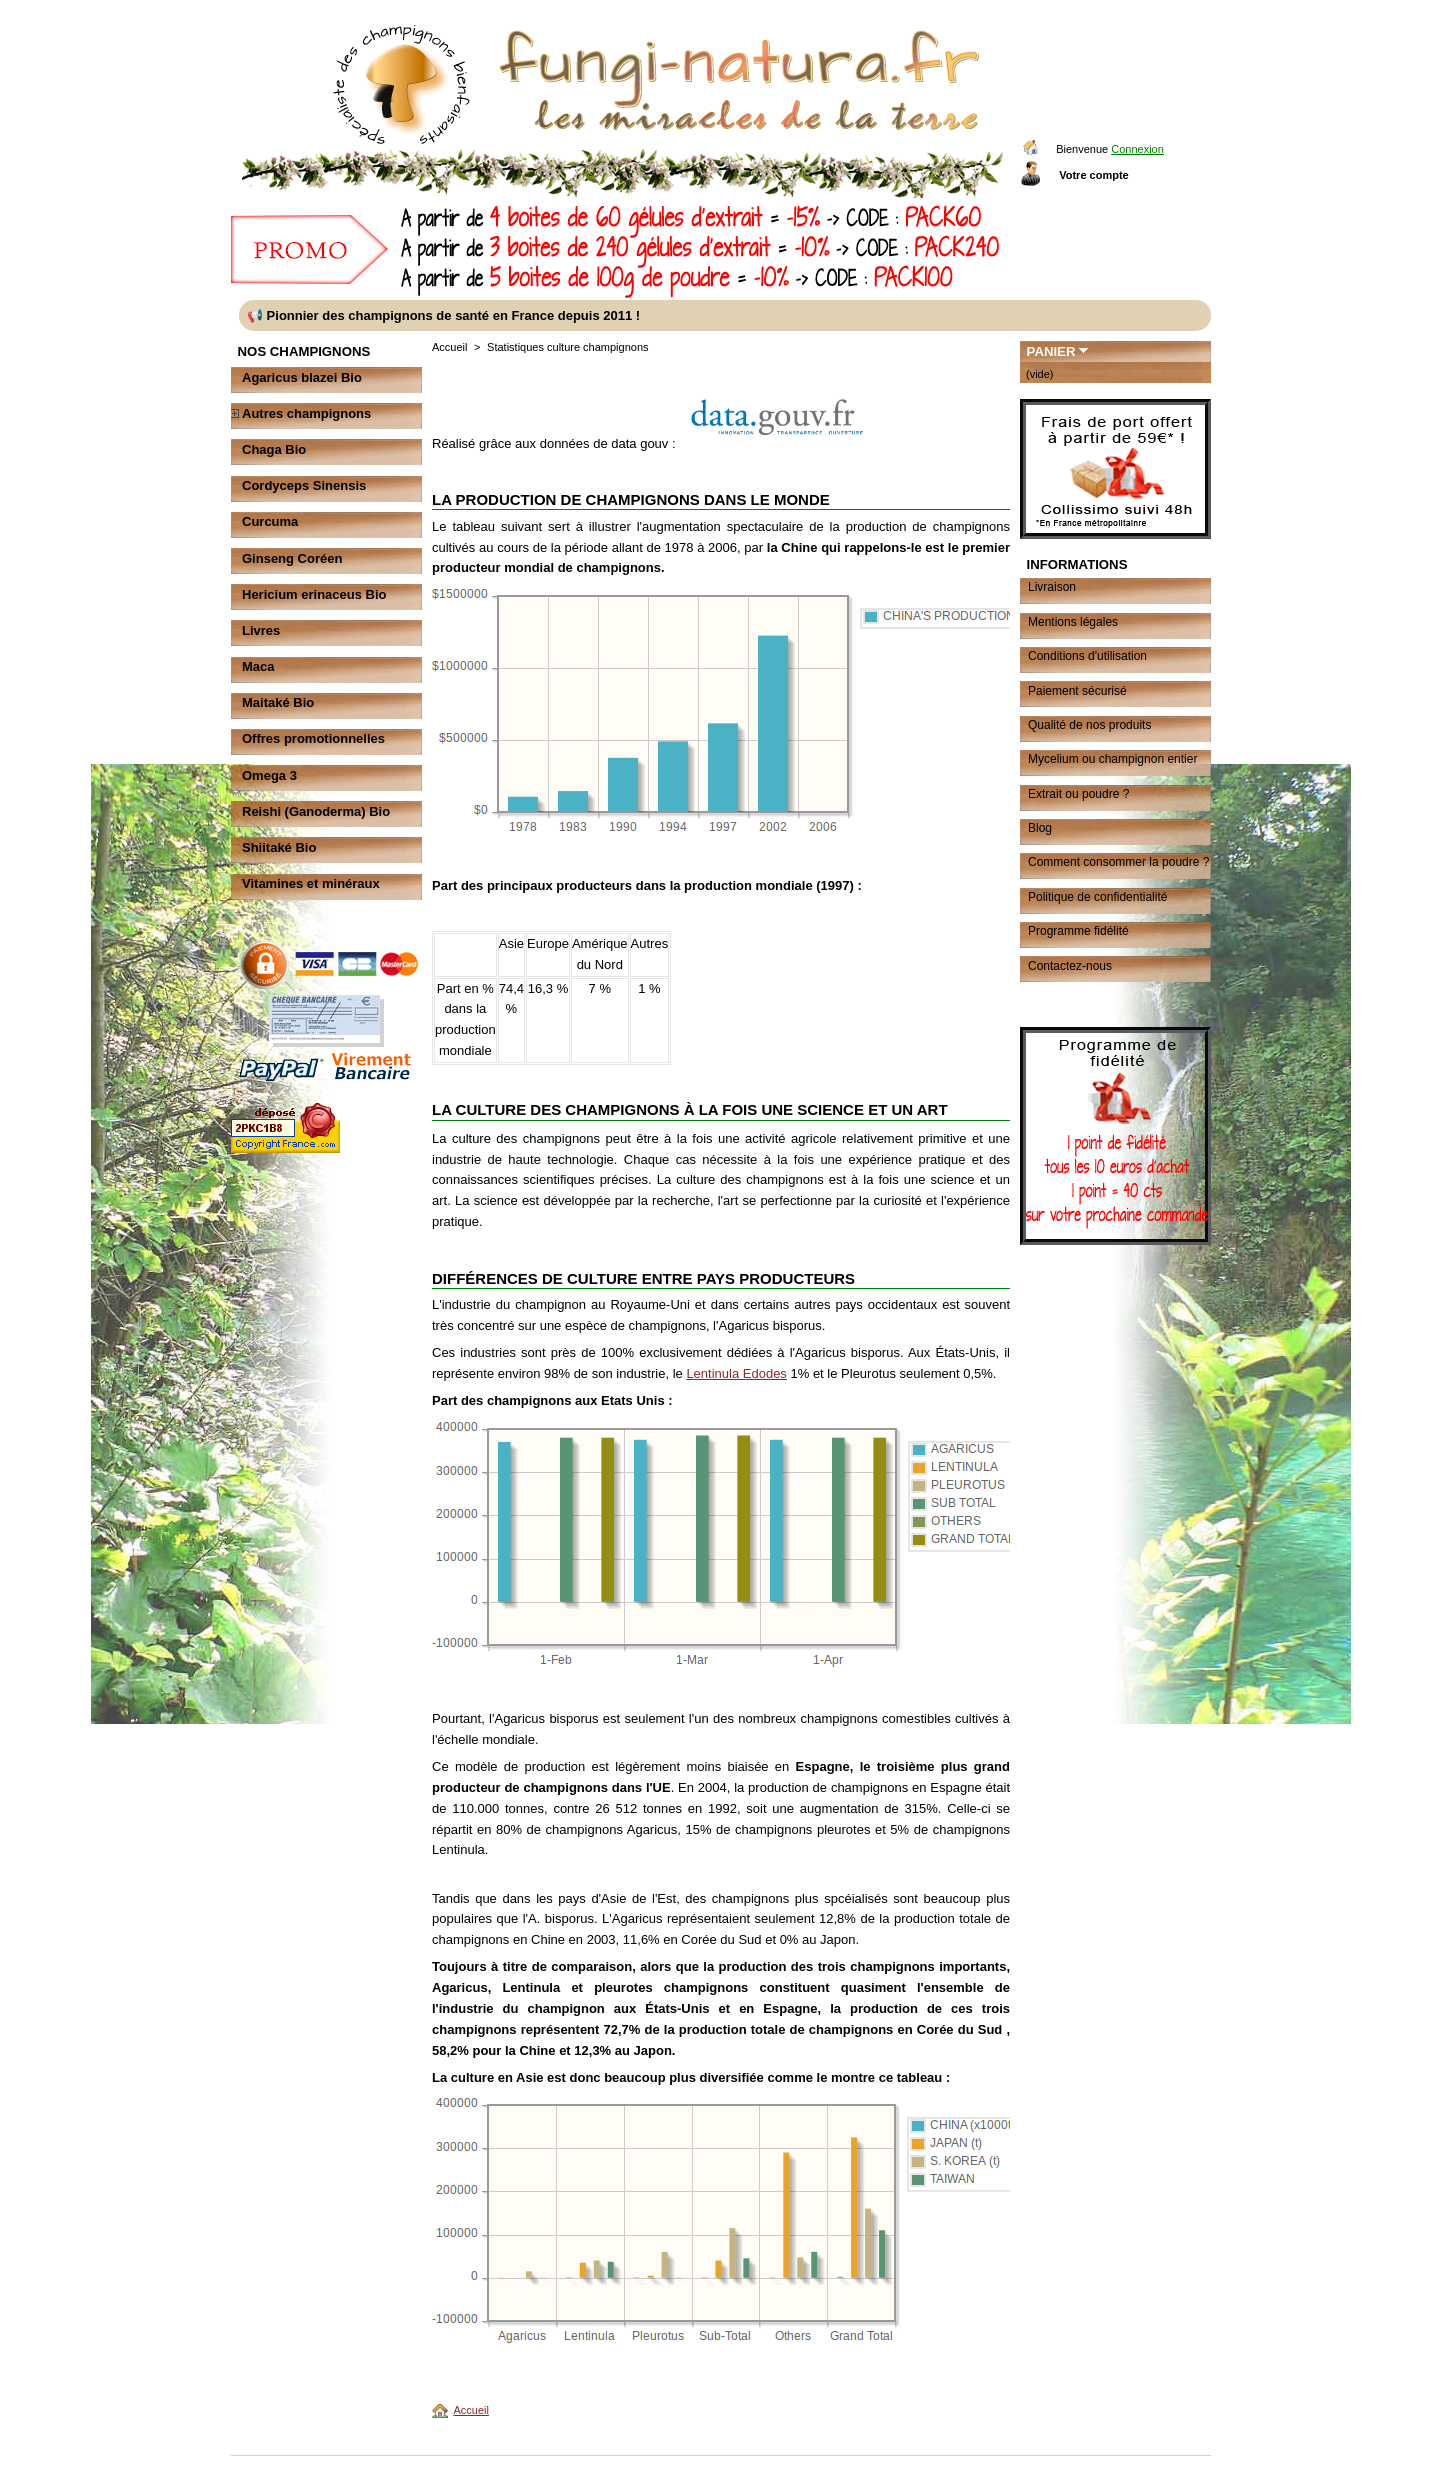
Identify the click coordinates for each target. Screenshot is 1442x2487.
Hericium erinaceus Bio (314, 594)
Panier (1051, 351)
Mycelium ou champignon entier (1112, 759)
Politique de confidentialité (1097, 897)
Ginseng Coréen (292, 558)
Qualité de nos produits (1089, 725)
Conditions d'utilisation (1087, 656)
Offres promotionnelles (313, 738)
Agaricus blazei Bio (302, 377)
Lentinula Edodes (736, 1373)
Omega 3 (269, 775)
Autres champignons (306, 413)
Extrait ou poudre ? (1078, 794)
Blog (1040, 828)
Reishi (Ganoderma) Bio (316, 811)
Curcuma (270, 521)
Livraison (1052, 587)
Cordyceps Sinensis (304, 485)
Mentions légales (1073, 622)
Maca (258, 666)
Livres (261, 630)
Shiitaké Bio (279, 847)
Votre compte (1093, 175)
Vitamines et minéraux (311, 883)
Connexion (1137, 149)
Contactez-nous (1070, 966)
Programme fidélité (1078, 931)
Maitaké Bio (278, 702)
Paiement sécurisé (1077, 691)
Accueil (449, 347)
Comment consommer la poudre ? (1118, 862)
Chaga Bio (274, 449)
